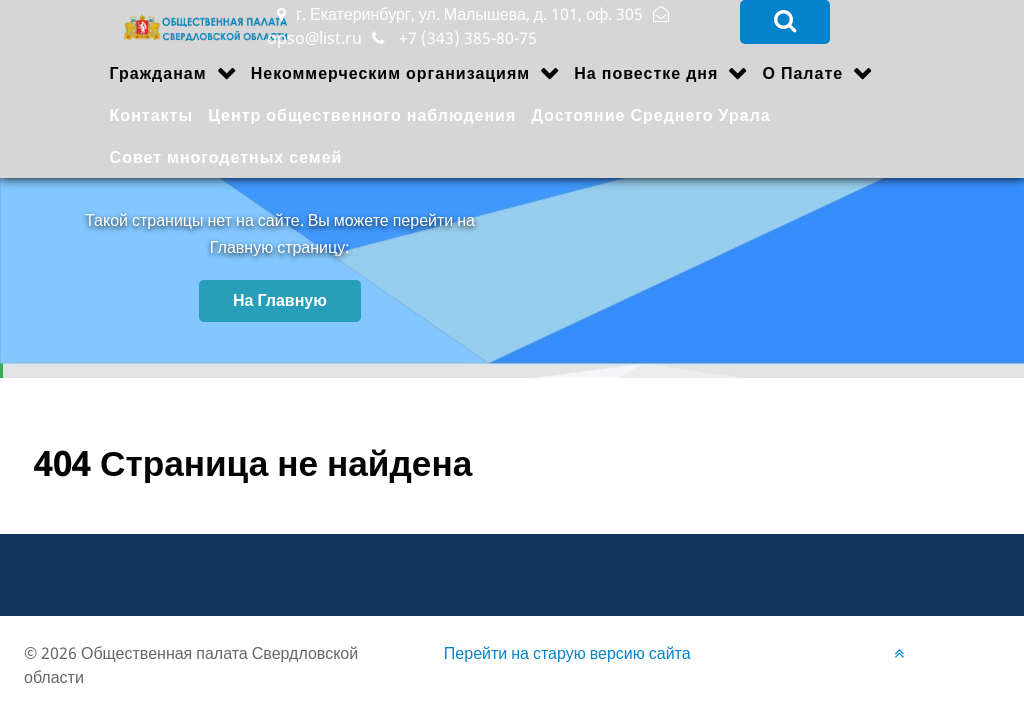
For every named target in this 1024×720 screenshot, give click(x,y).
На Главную (280, 300)
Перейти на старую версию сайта (567, 653)
